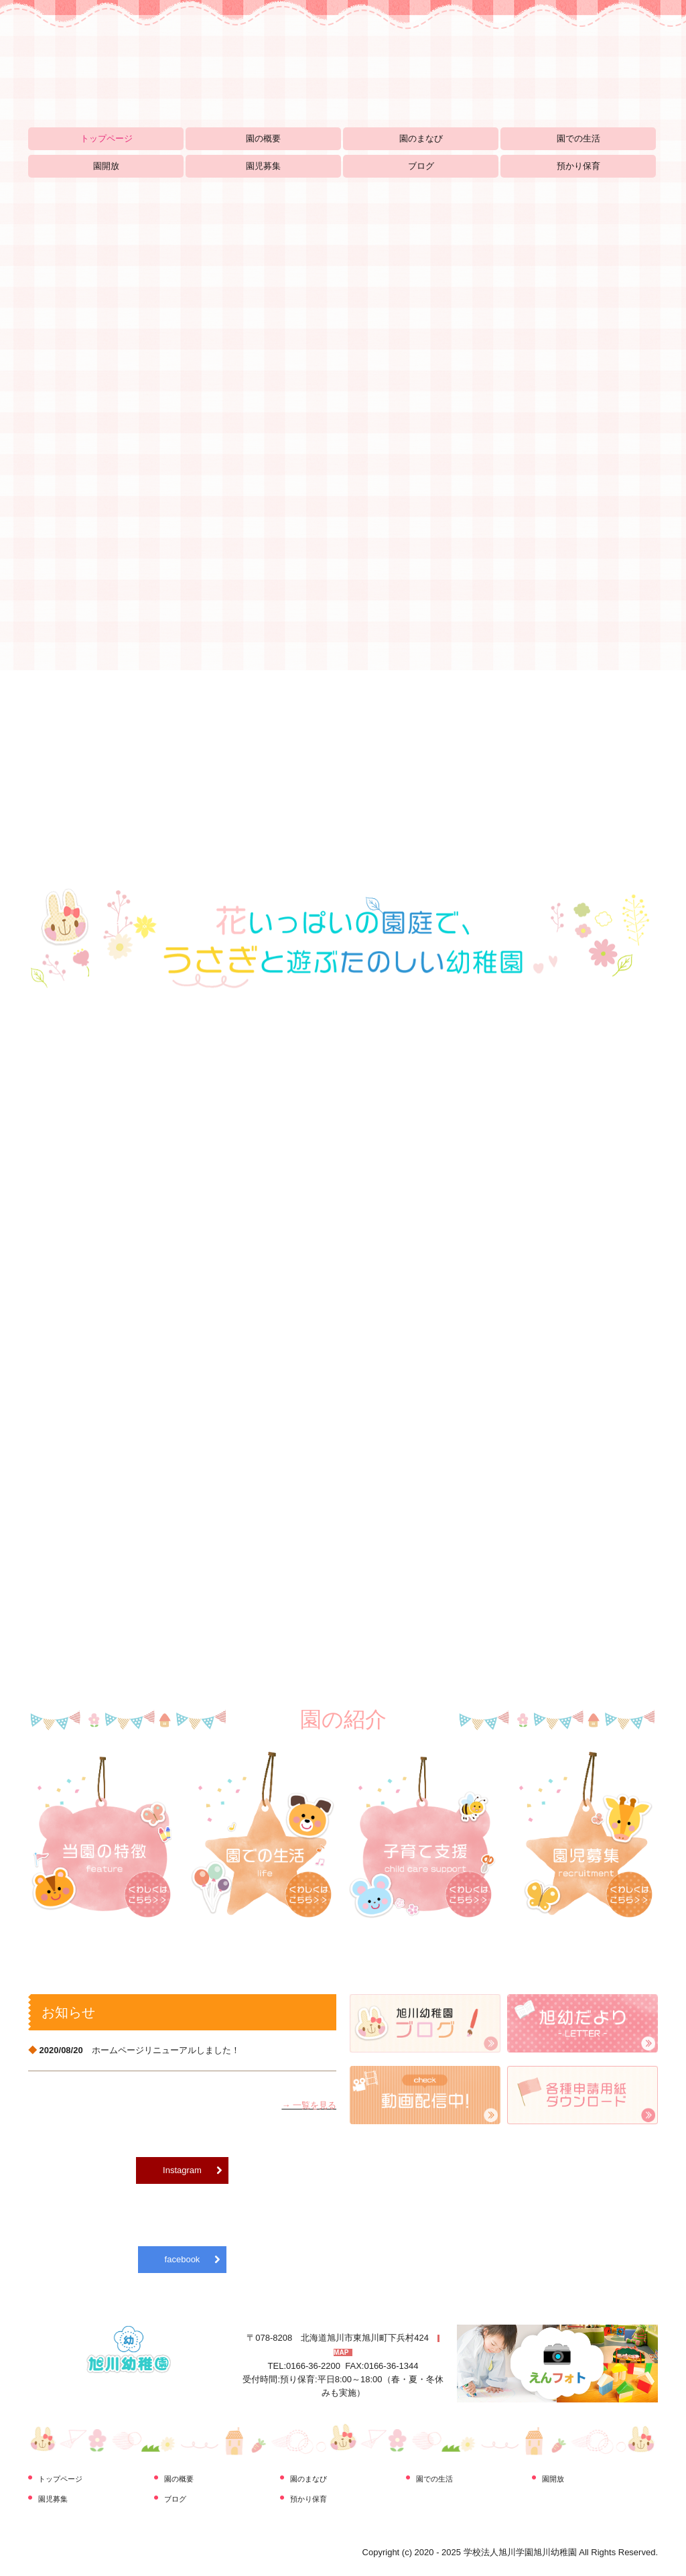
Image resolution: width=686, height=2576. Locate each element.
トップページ (106, 138)
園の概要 (263, 138)
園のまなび (421, 138)
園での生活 (578, 138)
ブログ (421, 166)
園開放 (106, 166)
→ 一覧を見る (308, 2105)
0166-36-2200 (313, 2366)
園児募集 (263, 166)
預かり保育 (578, 166)
